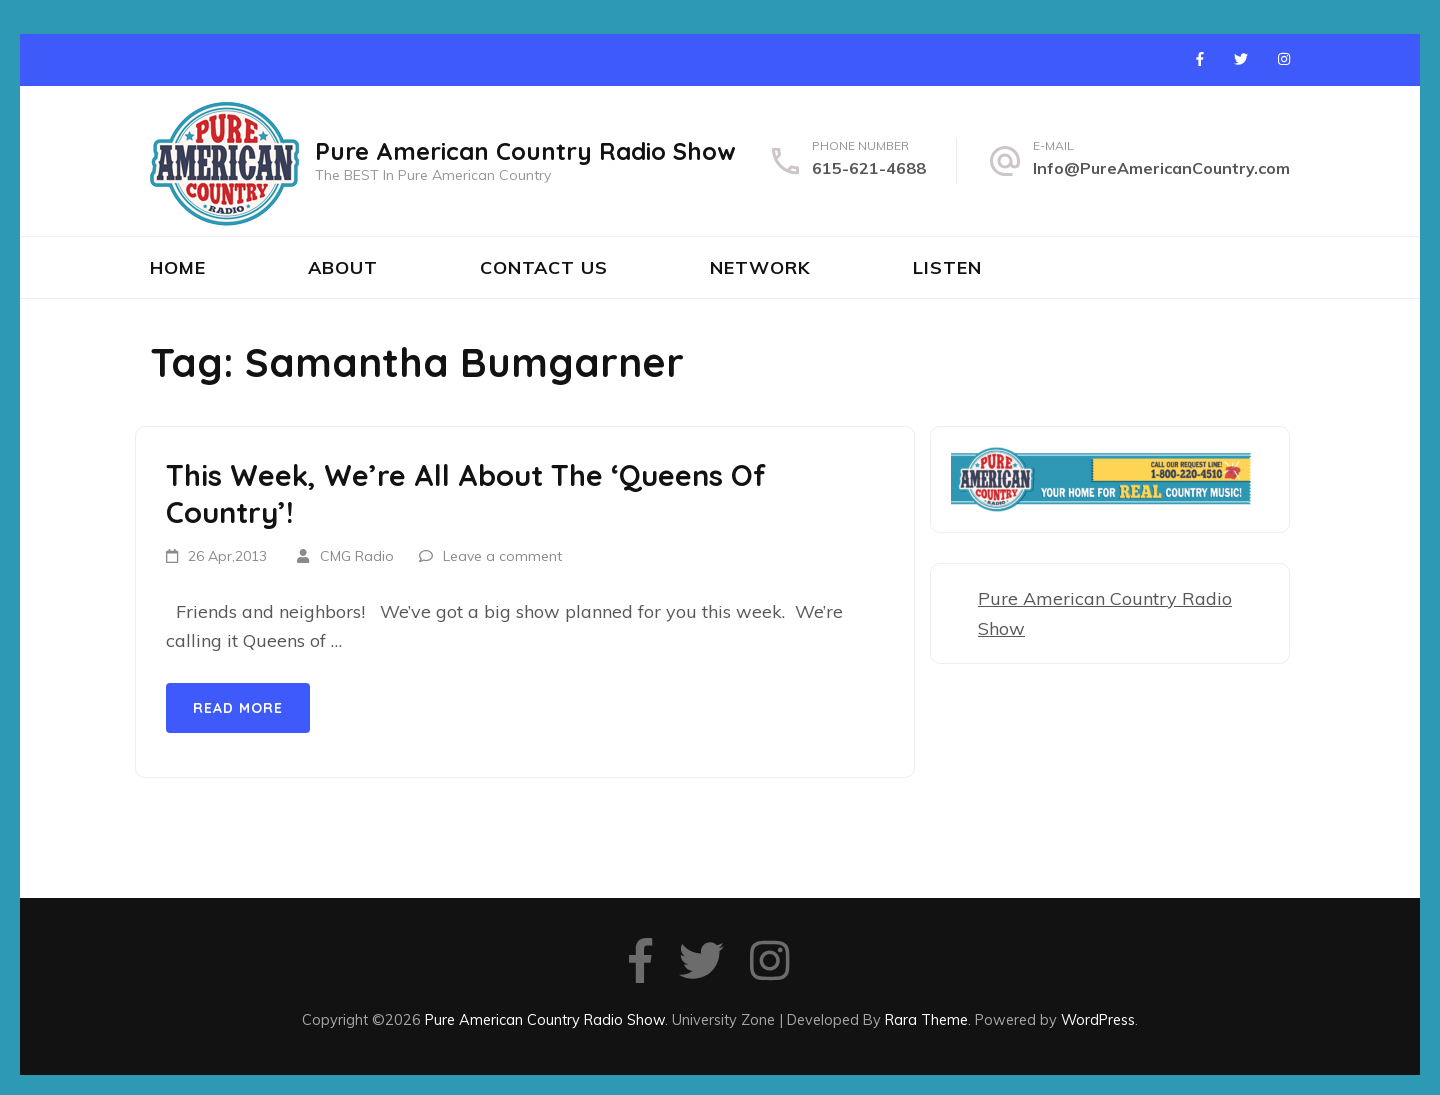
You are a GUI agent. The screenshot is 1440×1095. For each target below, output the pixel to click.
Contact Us (544, 267)
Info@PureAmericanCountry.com (1161, 168)
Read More (238, 708)
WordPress (1098, 1019)
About (343, 267)
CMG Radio (357, 556)
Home (178, 267)
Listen (947, 267)
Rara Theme (926, 1019)
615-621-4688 (869, 168)
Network (760, 267)
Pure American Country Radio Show (525, 151)
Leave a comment (502, 556)
